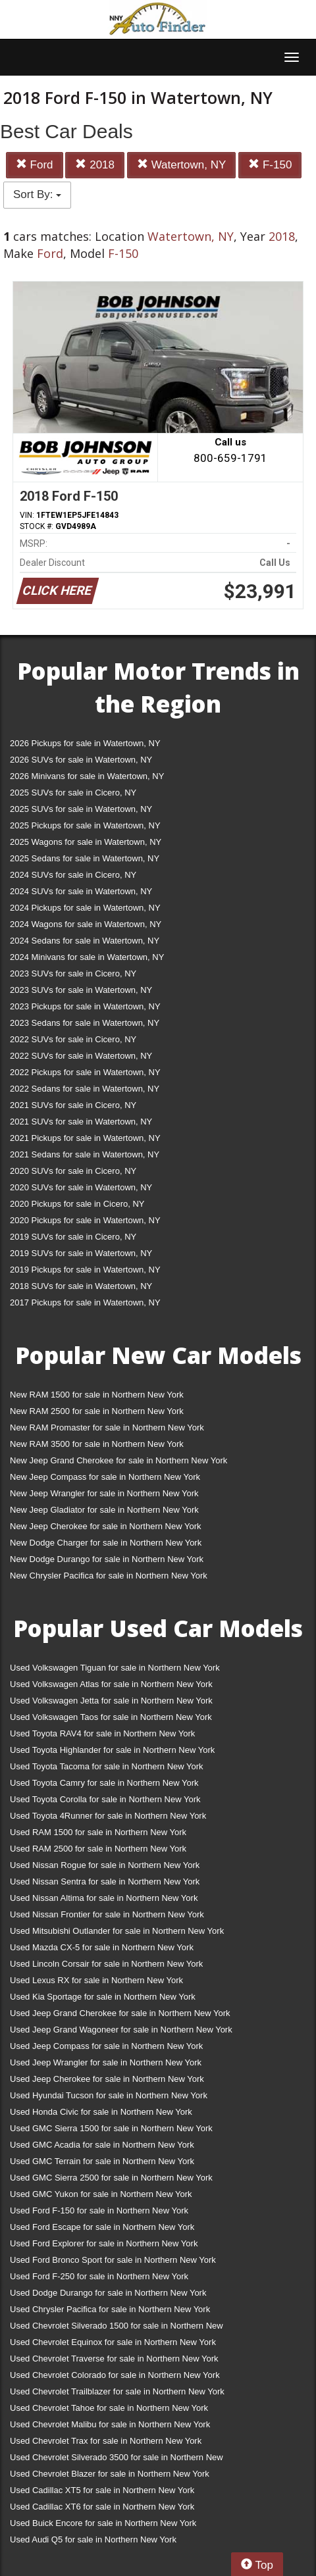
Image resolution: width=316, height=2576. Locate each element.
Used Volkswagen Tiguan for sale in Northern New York (115, 1668)
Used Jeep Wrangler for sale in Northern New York (105, 2062)
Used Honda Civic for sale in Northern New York (101, 2112)
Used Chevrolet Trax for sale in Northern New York (105, 2441)
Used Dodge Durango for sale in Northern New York (108, 2293)
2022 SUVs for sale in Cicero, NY (73, 1039)
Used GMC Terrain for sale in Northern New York (102, 2161)
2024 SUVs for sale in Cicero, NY (73, 875)
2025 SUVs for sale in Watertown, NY (81, 809)
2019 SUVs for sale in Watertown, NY (81, 1253)
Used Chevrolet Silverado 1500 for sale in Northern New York (116, 2328)
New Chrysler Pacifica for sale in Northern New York (108, 1575)
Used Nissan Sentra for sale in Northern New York (104, 1881)
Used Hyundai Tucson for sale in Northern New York (108, 2095)
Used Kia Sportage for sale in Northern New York (103, 1997)
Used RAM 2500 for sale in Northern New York (98, 1849)
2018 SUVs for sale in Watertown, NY (81, 1286)
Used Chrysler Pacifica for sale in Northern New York (110, 2309)
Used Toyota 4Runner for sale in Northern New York (108, 1816)
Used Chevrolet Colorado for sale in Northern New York (115, 2375)
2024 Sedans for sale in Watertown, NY (84, 941)
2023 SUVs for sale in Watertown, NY (81, 990)
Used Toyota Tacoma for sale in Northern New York (106, 1766)
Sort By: (37, 194)
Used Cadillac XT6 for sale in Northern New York (102, 2507)
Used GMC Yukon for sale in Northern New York (101, 2194)
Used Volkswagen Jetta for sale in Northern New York (111, 1700)
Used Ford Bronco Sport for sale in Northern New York (113, 2260)
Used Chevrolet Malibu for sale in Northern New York (110, 2424)
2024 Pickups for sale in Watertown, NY (85, 908)
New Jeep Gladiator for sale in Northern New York (104, 1510)
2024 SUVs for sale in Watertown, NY (81, 891)
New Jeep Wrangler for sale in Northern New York (104, 1493)
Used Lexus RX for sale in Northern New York (96, 1980)
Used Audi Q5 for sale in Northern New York (93, 2539)
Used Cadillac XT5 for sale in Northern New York (102, 2490)
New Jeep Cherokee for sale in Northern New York (105, 1526)
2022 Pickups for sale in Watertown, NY (85, 1072)
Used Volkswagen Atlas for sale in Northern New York (111, 1684)
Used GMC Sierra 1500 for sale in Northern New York (111, 2128)
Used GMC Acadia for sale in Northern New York (102, 2145)
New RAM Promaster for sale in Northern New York (107, 1427)
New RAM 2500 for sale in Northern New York (97, 1411)
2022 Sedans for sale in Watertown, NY (84, 1089)
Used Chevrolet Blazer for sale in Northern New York (109, 2474)
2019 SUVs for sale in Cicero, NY (73, 1237)
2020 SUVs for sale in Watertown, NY (81, 1187)
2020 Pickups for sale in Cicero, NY (77, 1204)
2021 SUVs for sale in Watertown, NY (81, 1121)
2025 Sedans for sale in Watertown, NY (84, 858)
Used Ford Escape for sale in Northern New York (102, 2227)
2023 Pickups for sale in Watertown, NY (85, 1006)
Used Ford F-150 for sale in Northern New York (99, 2210)
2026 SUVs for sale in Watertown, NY (81, 760)
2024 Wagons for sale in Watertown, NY (85, 924)
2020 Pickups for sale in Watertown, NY (85, 1220)
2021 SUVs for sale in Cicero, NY (73, 1105)
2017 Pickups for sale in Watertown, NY (85, 1302)
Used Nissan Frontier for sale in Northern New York (107, 1914)
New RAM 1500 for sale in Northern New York (97, 1395)
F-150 (270, 165)
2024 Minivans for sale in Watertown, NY (87, 957)
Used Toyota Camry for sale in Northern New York (104, 1783)
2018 (95, 165)
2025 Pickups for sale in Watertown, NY (85, 825)
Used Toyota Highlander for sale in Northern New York (112, 1750)
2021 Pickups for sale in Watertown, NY (85, 1138)
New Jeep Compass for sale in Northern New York (105, 1477)
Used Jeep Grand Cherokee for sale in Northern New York (120, 2013)
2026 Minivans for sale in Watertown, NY (87, 776)
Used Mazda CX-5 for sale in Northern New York (102, 1947)
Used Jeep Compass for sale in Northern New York (106, 2046)
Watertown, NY (181, 165)
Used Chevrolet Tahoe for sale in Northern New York (109, 2408)
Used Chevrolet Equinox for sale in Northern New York (113, 2342)
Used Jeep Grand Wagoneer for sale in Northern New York (121, 2029)
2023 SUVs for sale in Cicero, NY (73, 973)
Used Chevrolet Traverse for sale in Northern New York (114, 2358)
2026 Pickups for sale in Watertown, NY (85, 743)
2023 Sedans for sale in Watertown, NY (84, 1023)
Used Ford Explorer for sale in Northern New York (104, 2243)
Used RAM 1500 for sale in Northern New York (98, 1832)
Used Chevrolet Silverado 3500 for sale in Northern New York (116, 2459)
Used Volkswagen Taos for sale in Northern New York (111, 1717)
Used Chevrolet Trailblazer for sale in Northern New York (117, 2391)
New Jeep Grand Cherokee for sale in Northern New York (118, 1460)
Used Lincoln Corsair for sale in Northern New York (106, 1964)
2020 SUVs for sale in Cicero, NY (73, 1171)
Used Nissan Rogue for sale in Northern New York (104, 1865)
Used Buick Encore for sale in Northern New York (103, 2523)
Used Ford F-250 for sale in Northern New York (99, 2276)
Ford (34, 165)
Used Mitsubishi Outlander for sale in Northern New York (117, 1931)
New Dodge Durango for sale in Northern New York (106, 1559)
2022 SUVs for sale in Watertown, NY (81, 1056)
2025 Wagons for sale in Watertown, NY (85, 842)
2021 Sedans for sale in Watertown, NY (84, 1154)
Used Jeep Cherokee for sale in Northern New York (107, 2079)
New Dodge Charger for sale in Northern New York (105, 1543)
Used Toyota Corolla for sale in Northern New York (105, 1799)
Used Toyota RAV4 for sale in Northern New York (102, 1733)
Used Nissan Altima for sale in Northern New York (104, 1898)
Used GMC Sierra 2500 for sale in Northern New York (111, 2178)
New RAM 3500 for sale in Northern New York (97, 1444)
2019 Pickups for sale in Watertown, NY (85, 1270)
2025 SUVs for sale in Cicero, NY (73, 792)
